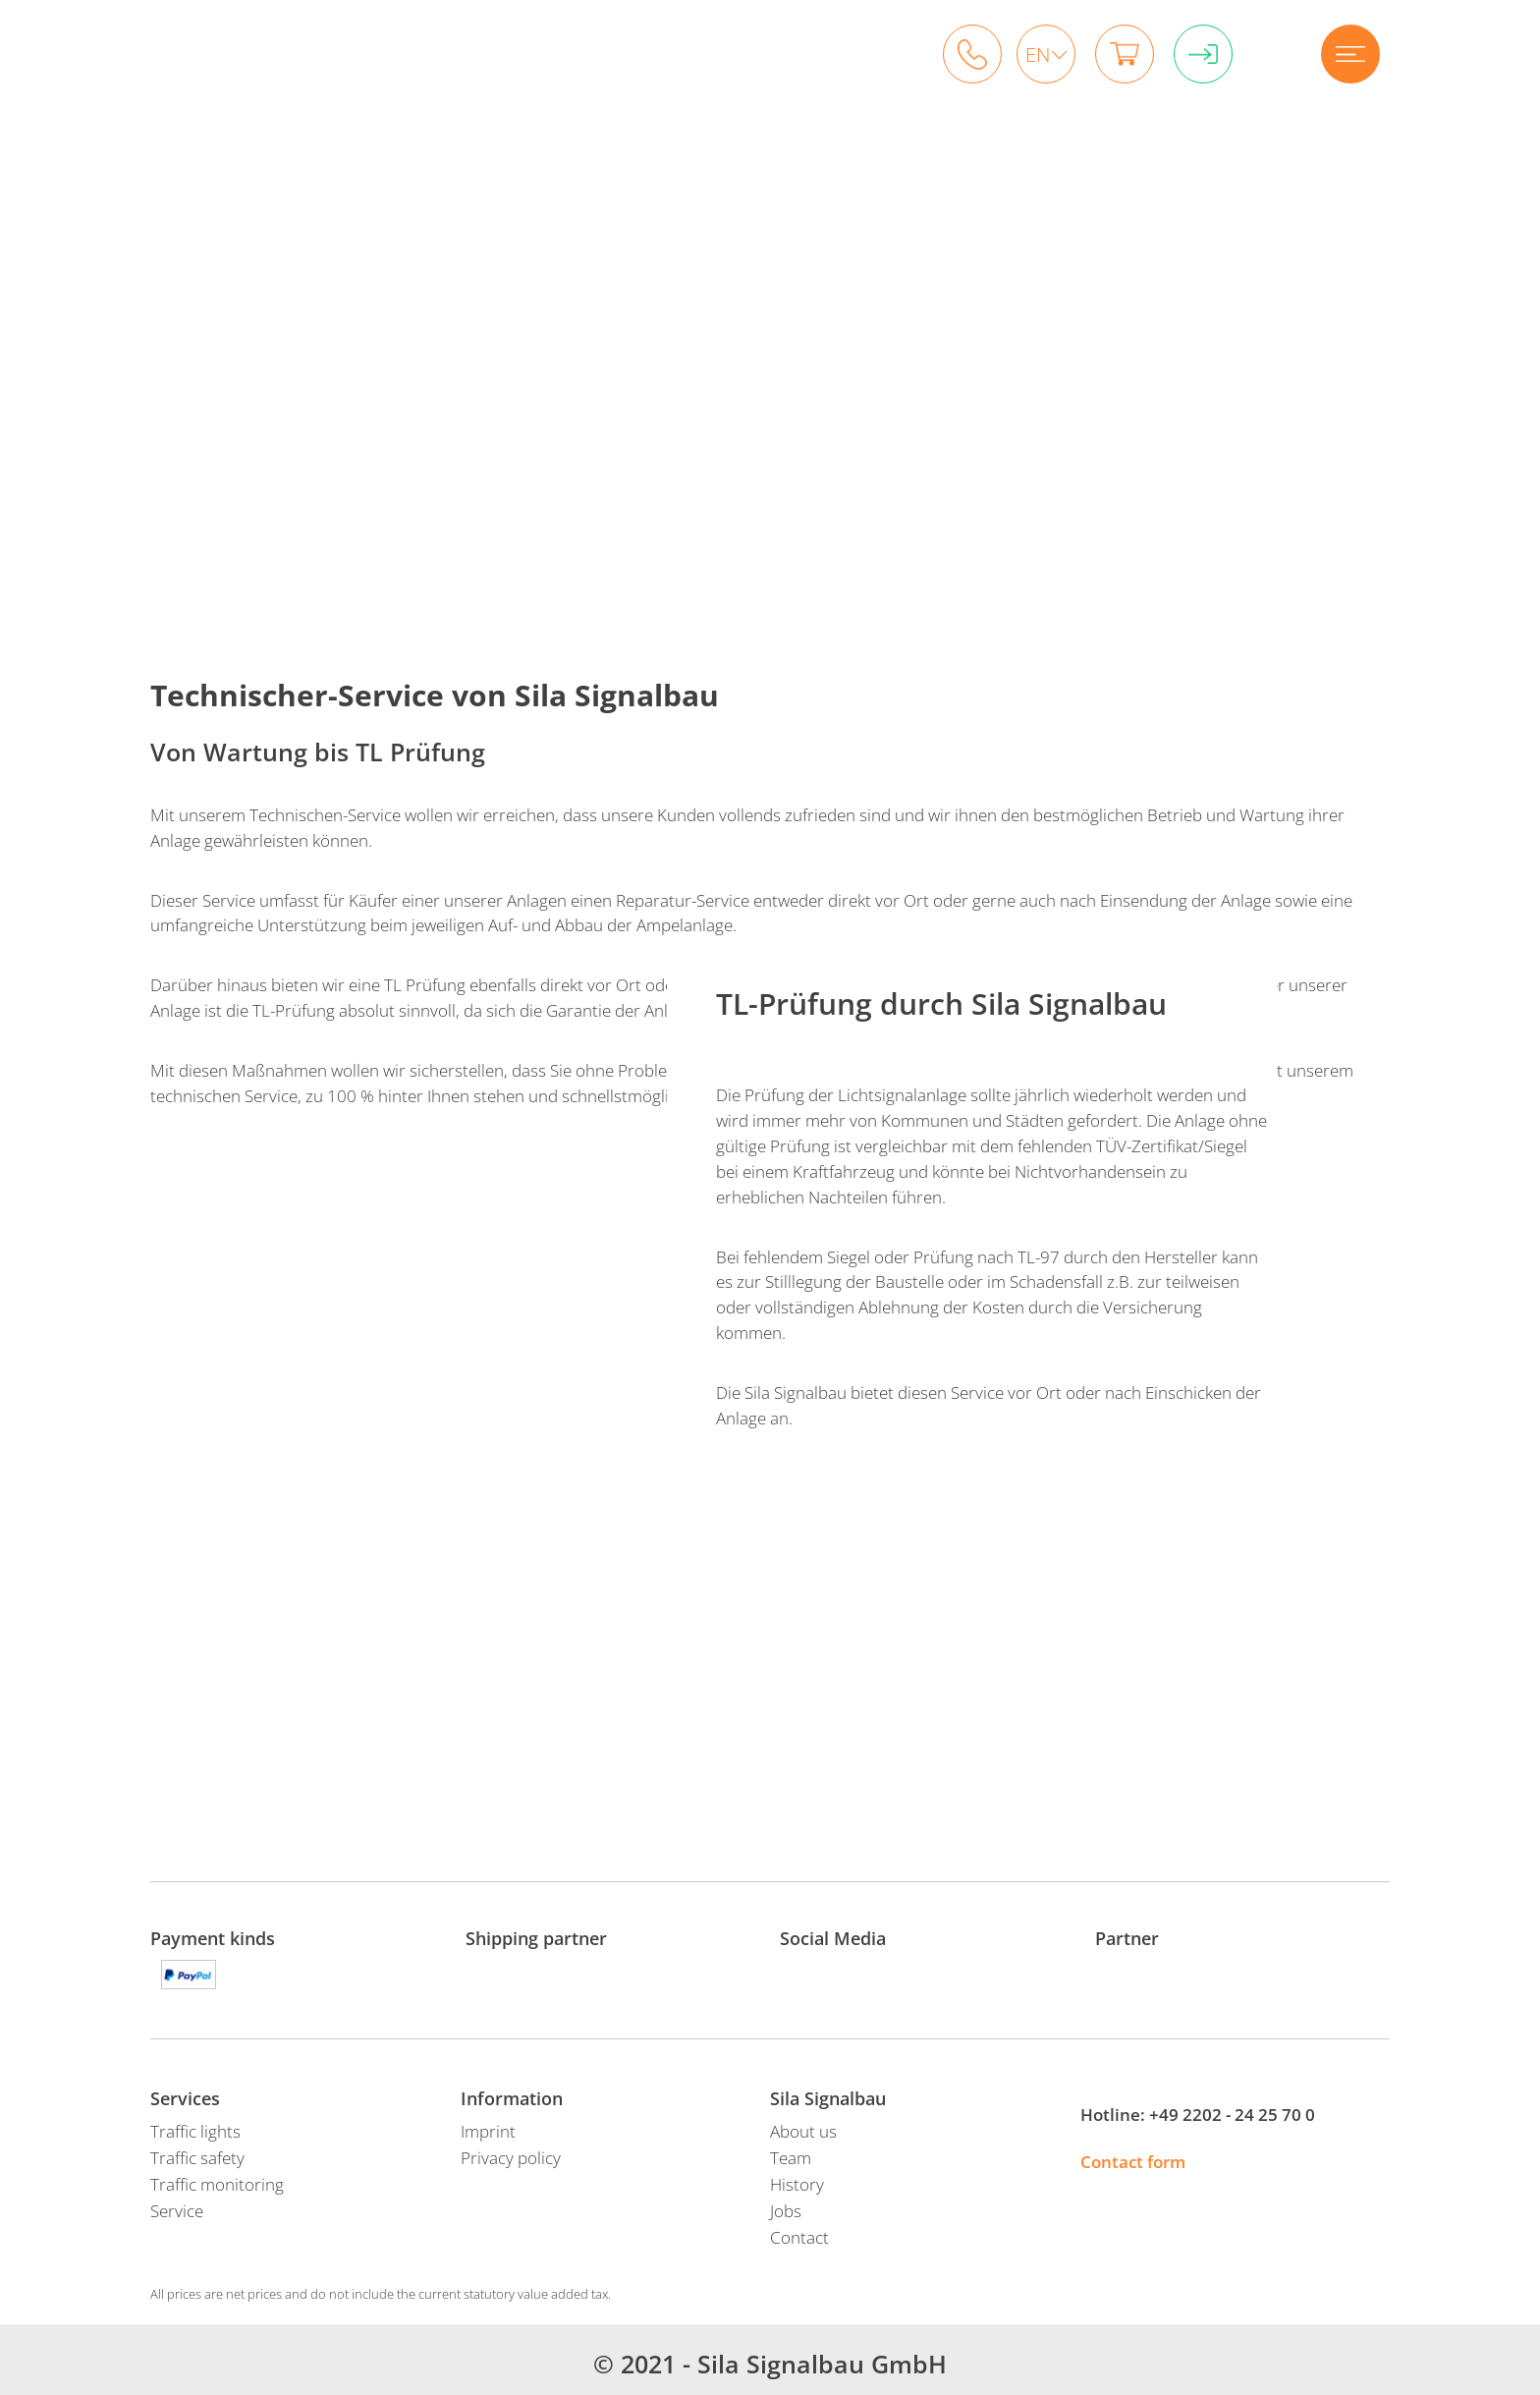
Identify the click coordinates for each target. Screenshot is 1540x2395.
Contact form (1132, 2161)
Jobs (785, 2211)
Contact (799, 2237)
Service (176, 2211)
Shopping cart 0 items (1124, 54)
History (797, 2184)
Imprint (488, 2131)
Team (790, 2157)
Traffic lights (195, 2131)
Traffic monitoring (217, 2184)
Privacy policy (511, 2157)
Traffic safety (197, 2157)
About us (803, 2131)
